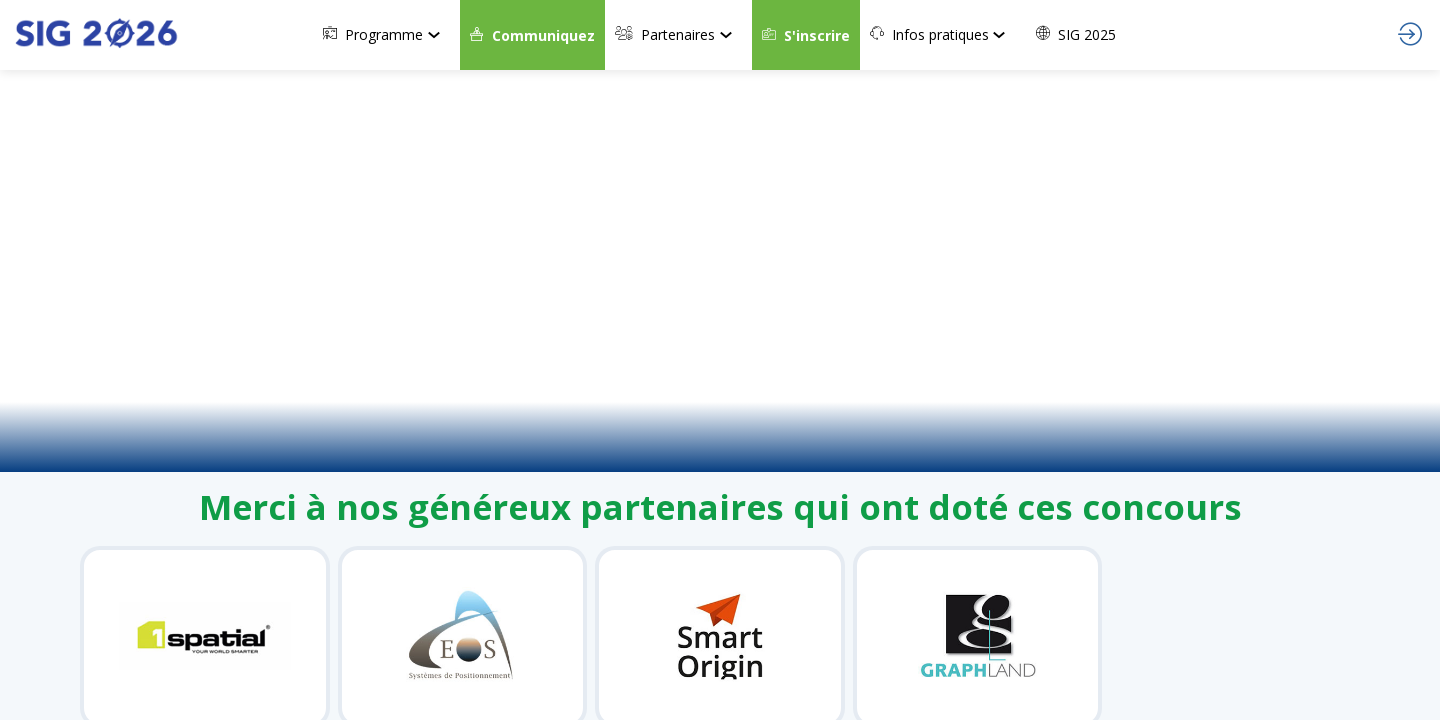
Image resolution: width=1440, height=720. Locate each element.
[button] (532, 35)
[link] (386, 35)
